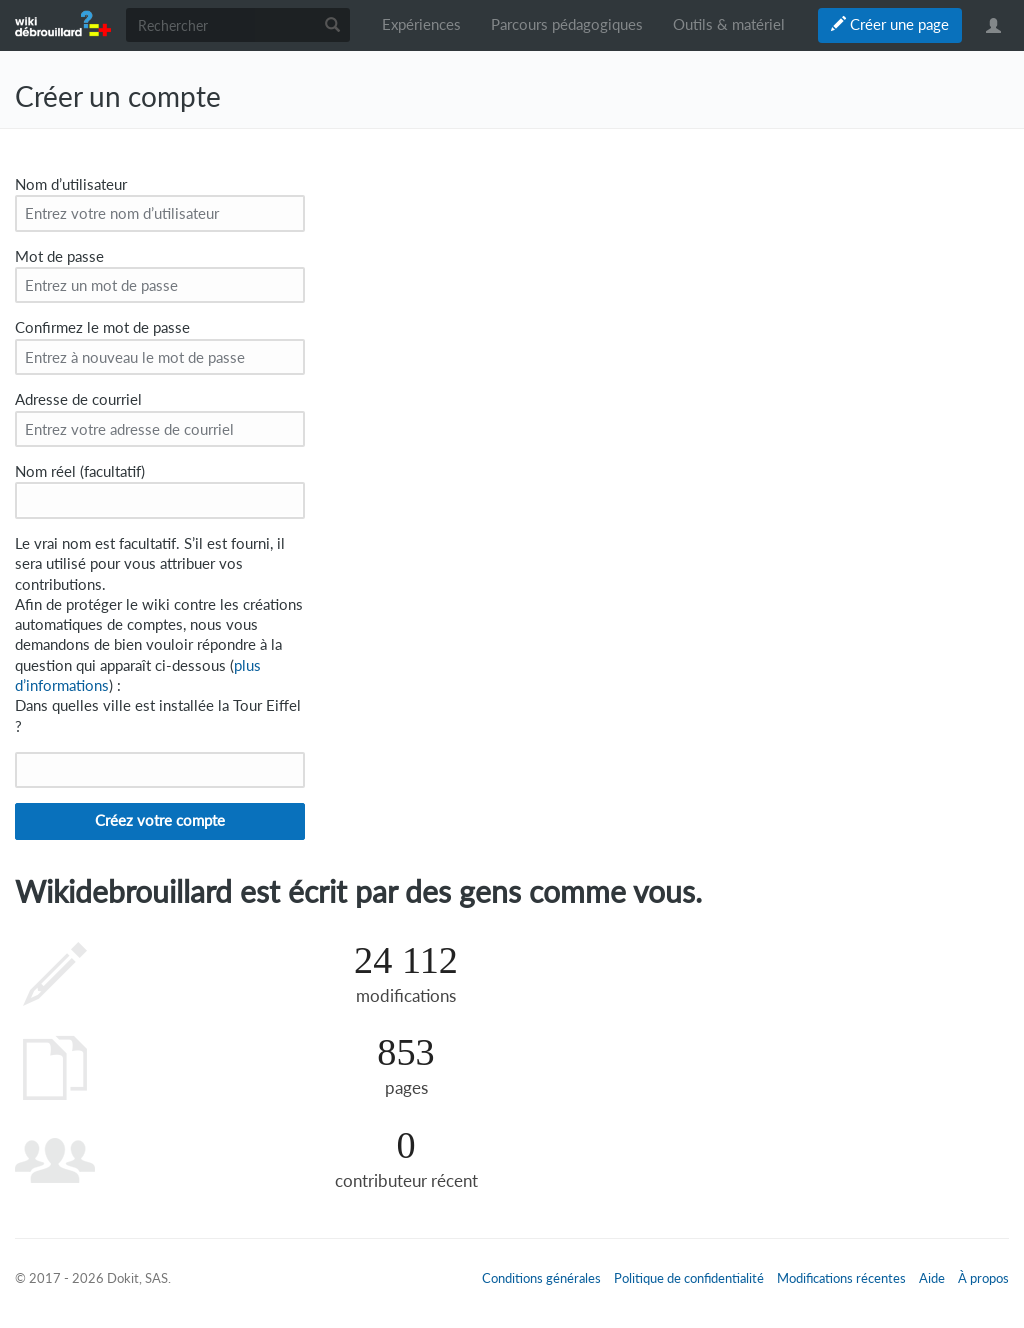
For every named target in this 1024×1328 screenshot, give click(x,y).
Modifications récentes (841, 1278)
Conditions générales (541, 1278)
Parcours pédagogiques (567, 24)
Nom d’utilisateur (71, 184)
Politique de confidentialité (689, 1278)
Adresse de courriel (78, 399)
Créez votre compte (160, 820)
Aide (932, 1278)
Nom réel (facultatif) (80, 471)
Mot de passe (59, 256)
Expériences (421, 24)
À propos (983, 1278)
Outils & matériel (729, 24)
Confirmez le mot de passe (102, 327)
